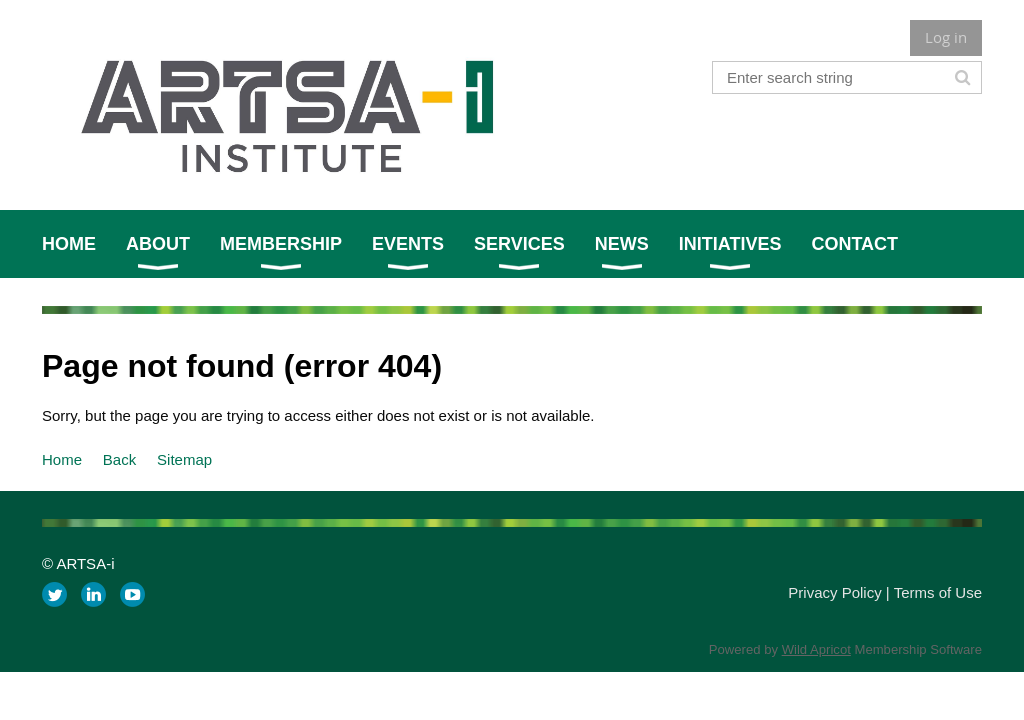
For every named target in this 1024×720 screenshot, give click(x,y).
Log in (946, 37)
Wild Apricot (816, 649)
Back (119, 459)
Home (62, 459)
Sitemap (184, 459)
